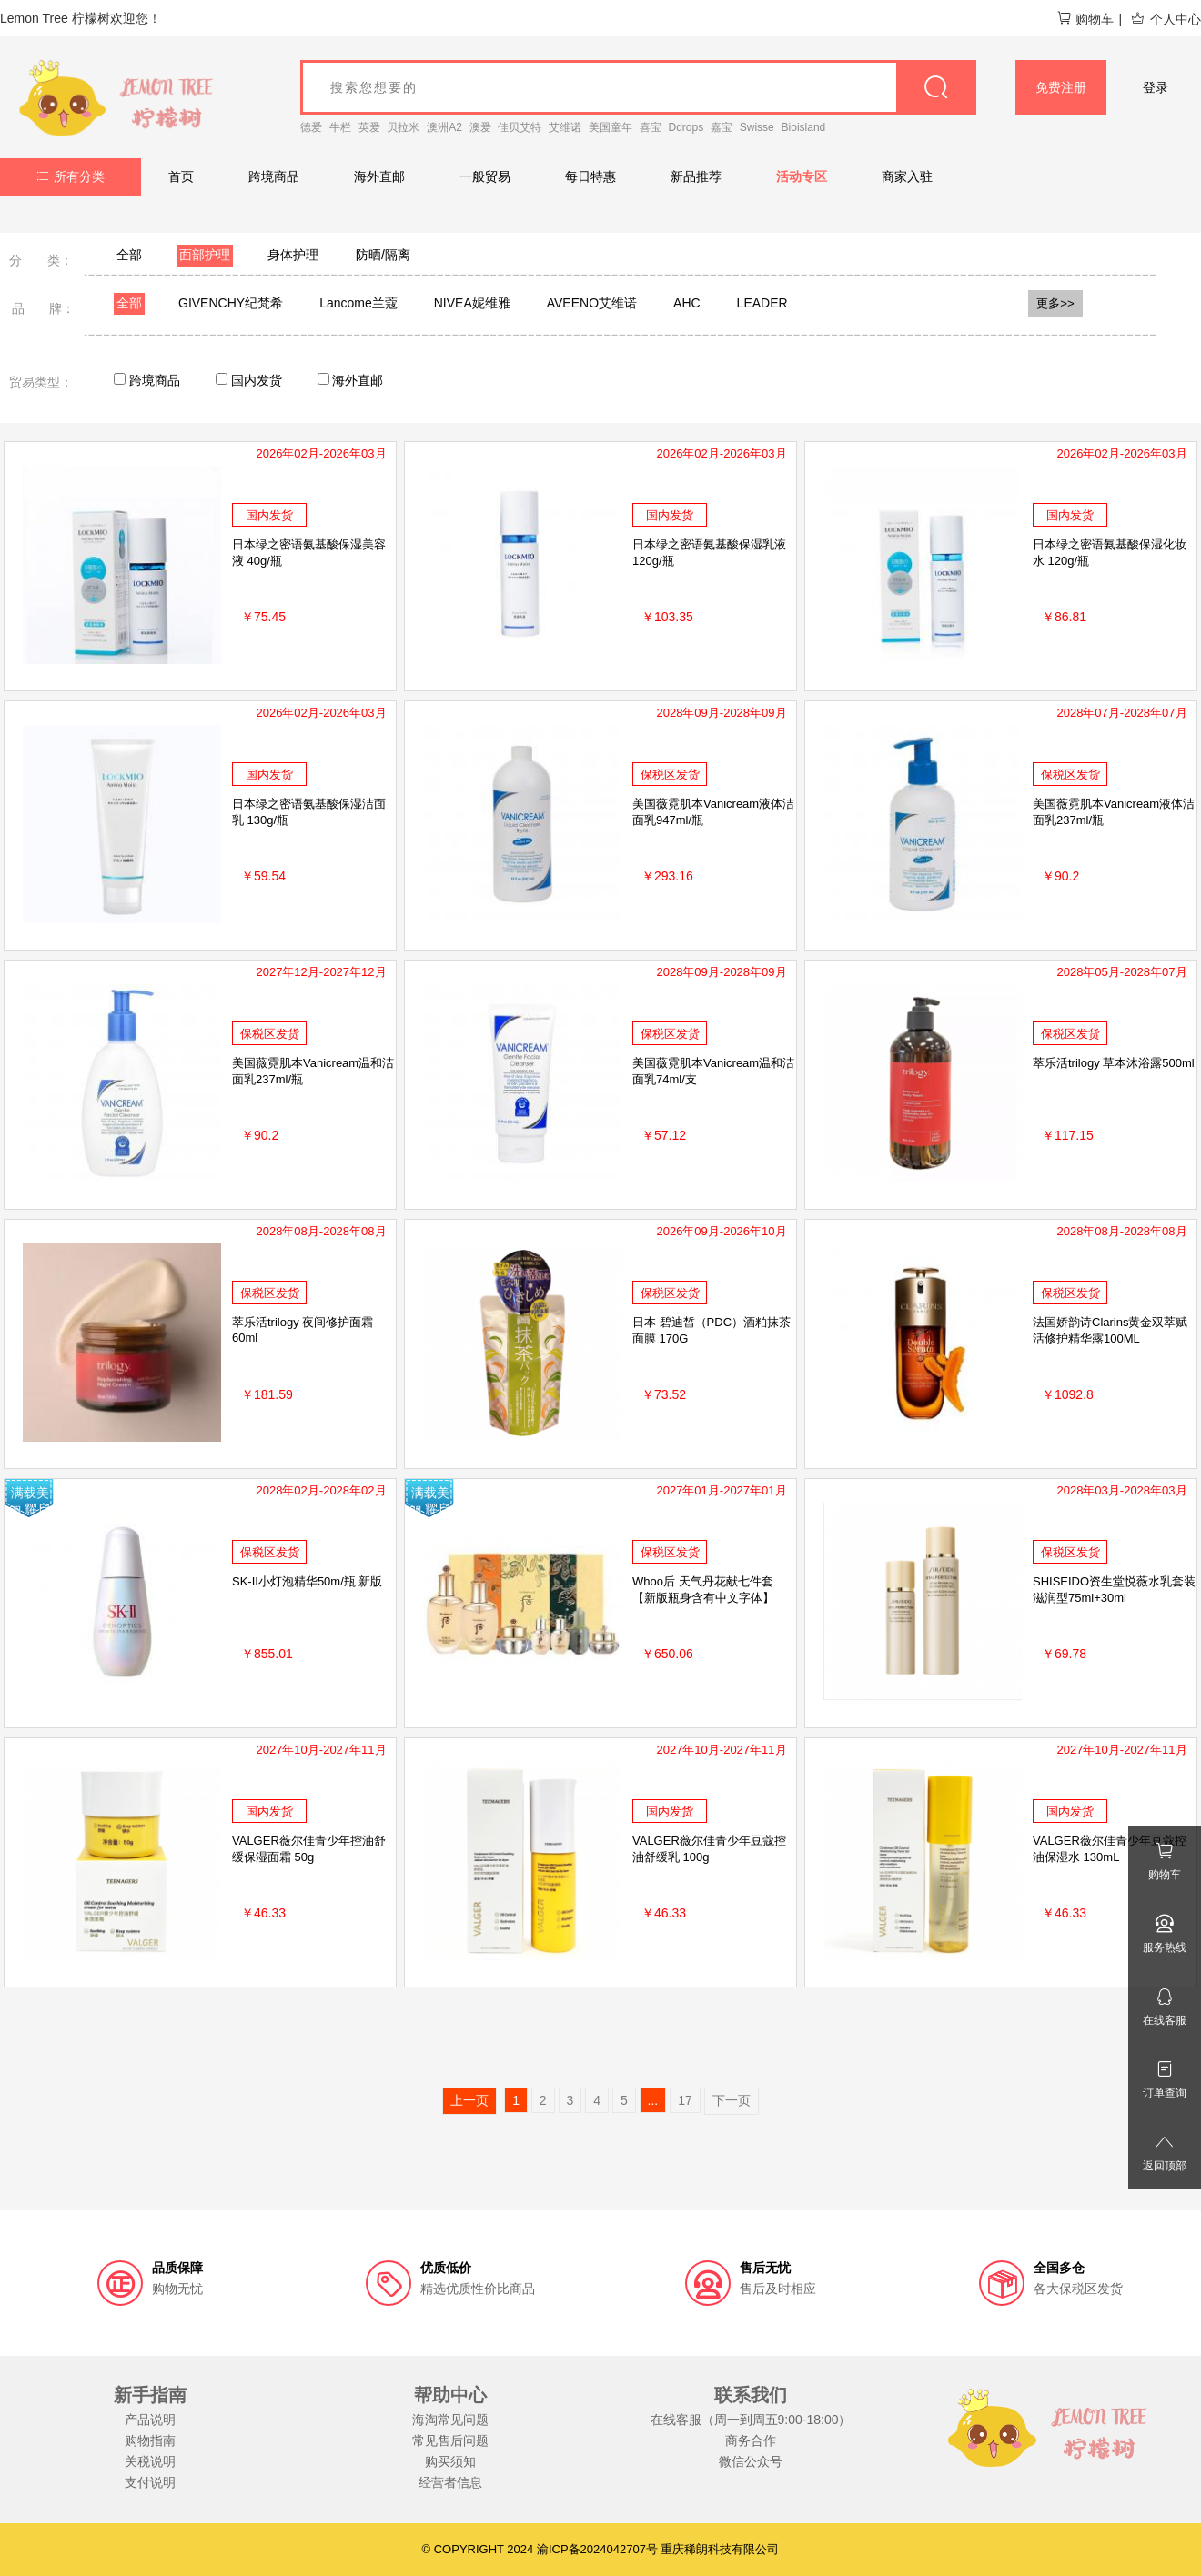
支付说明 (150, 2482)
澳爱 (480, 127)
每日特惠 (590, 176)
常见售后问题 (450, 2440)
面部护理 (204, 254)
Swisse (757, 127)
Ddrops (686, 127)
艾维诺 (565, 127)
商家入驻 (907, 176)
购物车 (1085, 19)
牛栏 (340, 127)
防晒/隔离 (383, 254)
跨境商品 (273, 176)
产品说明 (150, 2419)
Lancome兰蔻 (358, 303)
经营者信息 (450, 2482)
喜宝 (650, 127)
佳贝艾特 (519, 127)
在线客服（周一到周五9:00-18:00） (751, 2419)
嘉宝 (721, 127)
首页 (181, 176)
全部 (129, 254)
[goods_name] (638, 87)
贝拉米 (403, 127)
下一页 (731, 2100)
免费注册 (1060, 87)
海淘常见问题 (450, 2419)
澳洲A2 (444, 127)
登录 (1155, 87)
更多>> (1055, 303)
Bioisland (804, 127)
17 (685, 2100)
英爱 (369, 127)
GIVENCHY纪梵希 (230, 303)
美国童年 (610, 127)
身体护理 (292, 254)
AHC (687, 303)
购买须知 (450, 2461)
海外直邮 (379, 176)
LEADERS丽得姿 (785, 303)
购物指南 (150, 2440)
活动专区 (801, 176)
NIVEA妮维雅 (472, 303)
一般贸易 (484, 176)
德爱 (311, 127)
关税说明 (150, 2461)
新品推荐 (696, 176)
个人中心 (1165, 19)
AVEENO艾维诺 (592, 303)
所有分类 (70, 176)
